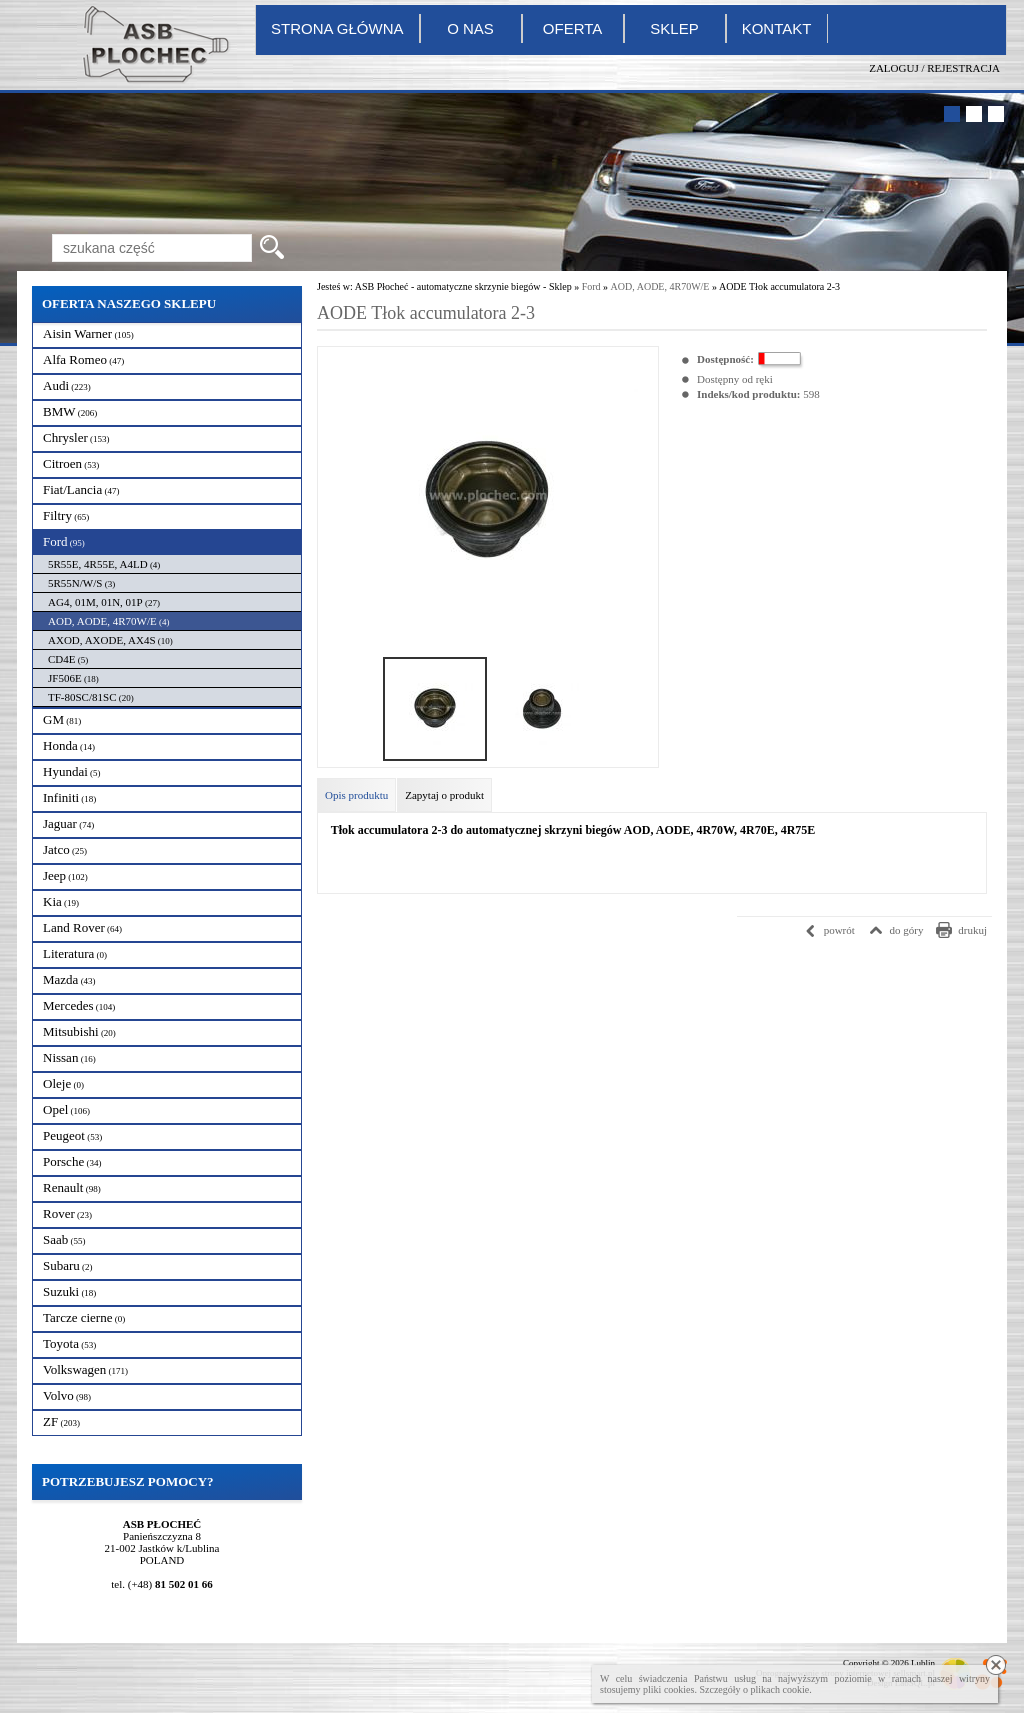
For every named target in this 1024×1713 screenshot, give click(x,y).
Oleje (63, 1083)
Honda (69, 745)
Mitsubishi (79, 1031)
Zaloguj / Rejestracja (934, 68)
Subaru (68, 1265)
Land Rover (82, 927)
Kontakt (777, 28)
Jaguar (68, 823)
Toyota (69, 1343)
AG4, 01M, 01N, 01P (104, 602)
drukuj (972, 930)
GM (62, 719)
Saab (64, 1239)
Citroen (71, 463)
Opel (66, 1109)
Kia (61, 901)
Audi (67, 385)
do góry (907, 930)
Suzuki (69, 1291)
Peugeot (72, 1135)
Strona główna (337, 28)
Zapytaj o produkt (444, 795)
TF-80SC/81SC (91, 697)
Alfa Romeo (83, 359)
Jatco (65, 849)
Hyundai (72, 771)
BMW (70, 411)
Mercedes (79, 1005)
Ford (64, 541)
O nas (470, 28)
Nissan (69, 1057)
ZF (61, 1421)
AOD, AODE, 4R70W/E (109, 621)
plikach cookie (780, 1689)
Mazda (69, 979)
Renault (72, 1187)
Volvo (67, 1395)
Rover (67, 1213)
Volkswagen (85, 1369)
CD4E (68, 659)
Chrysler (76, 437)
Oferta (572, 28)
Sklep (674, 28)
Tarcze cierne (84, 1317)
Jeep (65, 875)
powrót (839, 930)
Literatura (75, 953)
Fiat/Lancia (81, 489)
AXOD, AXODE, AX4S (110, 640)
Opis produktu (356, 795)
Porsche (72, 1161)
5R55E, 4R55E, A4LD (104, 564)
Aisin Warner (88, 333)
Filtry (66, 515)
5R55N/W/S (81, 583)
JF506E (73, 678)
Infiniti (69, 797)
